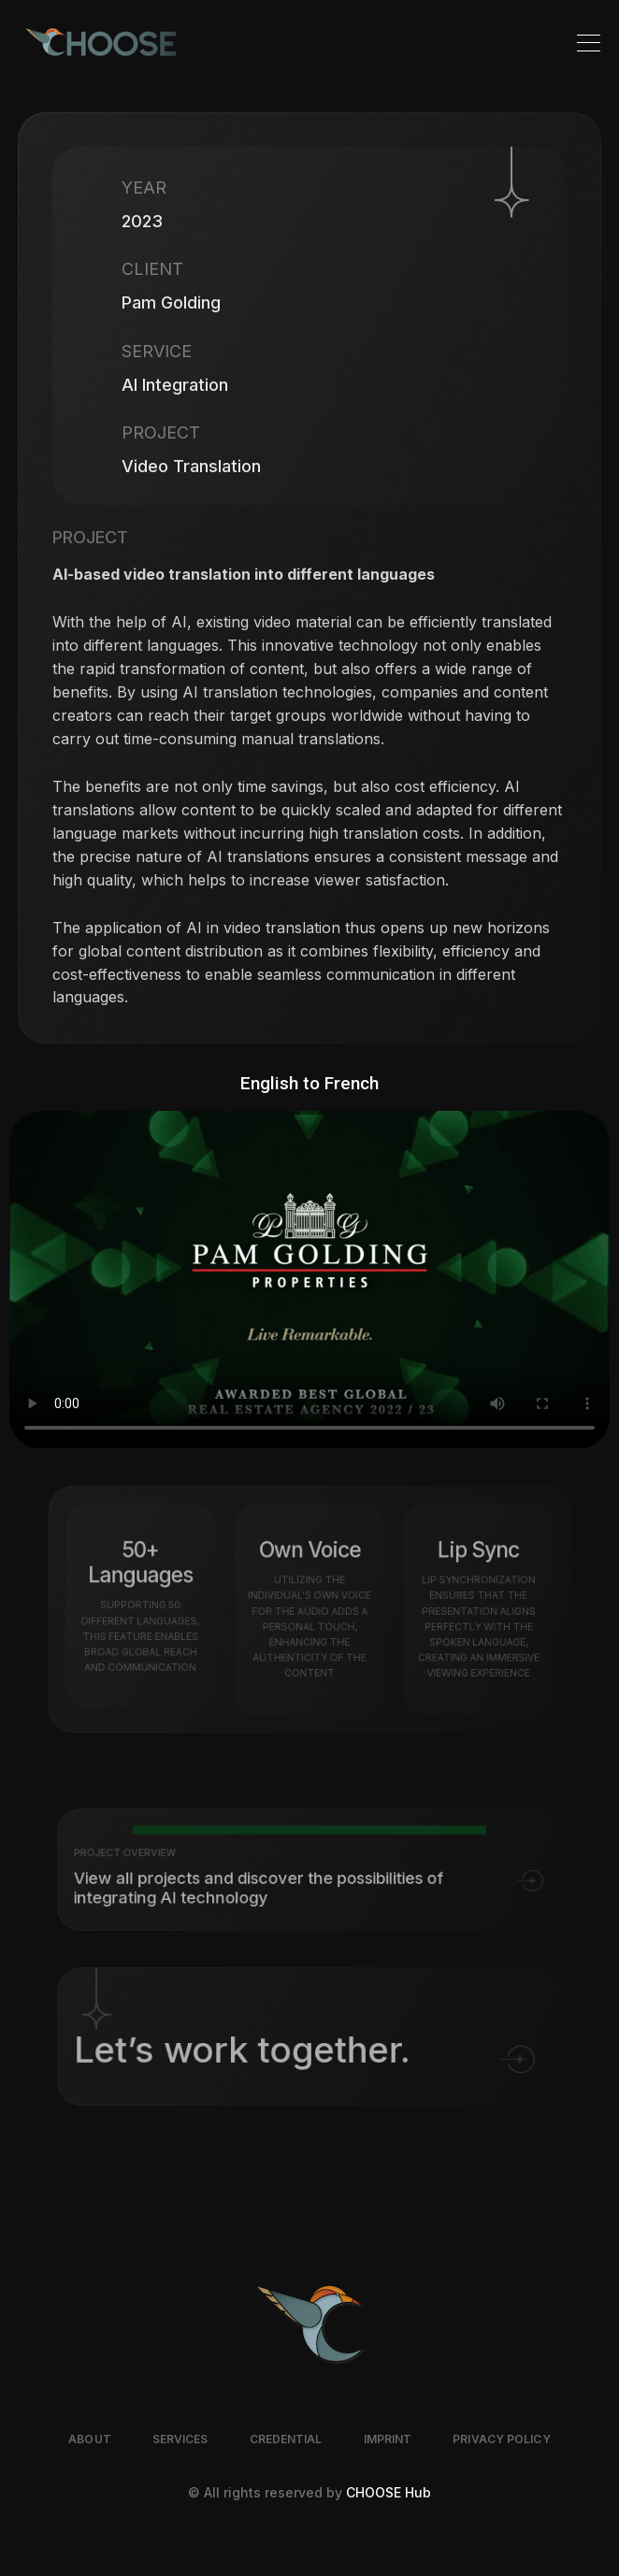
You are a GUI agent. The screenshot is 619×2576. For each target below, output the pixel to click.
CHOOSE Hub (388, 2492)
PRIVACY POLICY (501, 2439)
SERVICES (180, 2439)
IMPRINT (388, 2439)
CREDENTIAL (286, 2439)
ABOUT (89, 2439)
